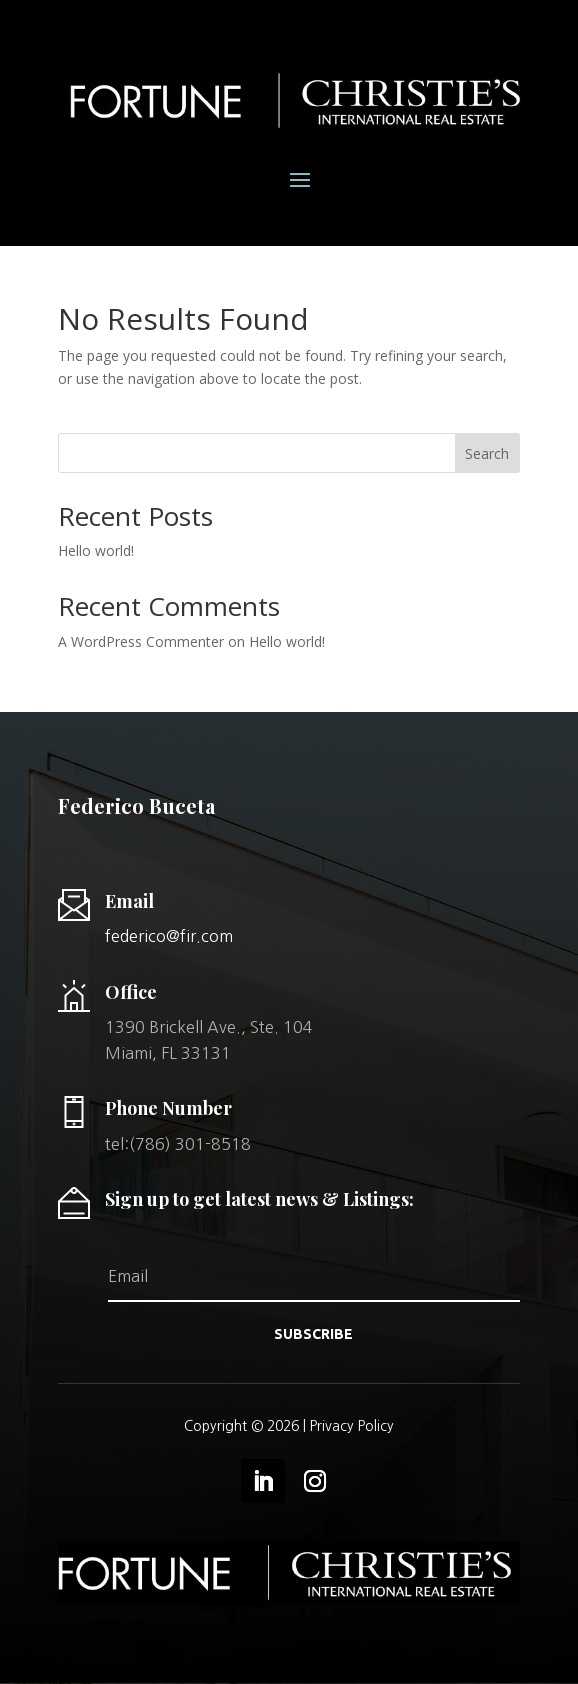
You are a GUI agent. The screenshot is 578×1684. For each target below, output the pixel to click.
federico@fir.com (169, 936)
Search (487, 453)
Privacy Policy (352, 1426)
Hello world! (96, 550)
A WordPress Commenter (141, 641)
